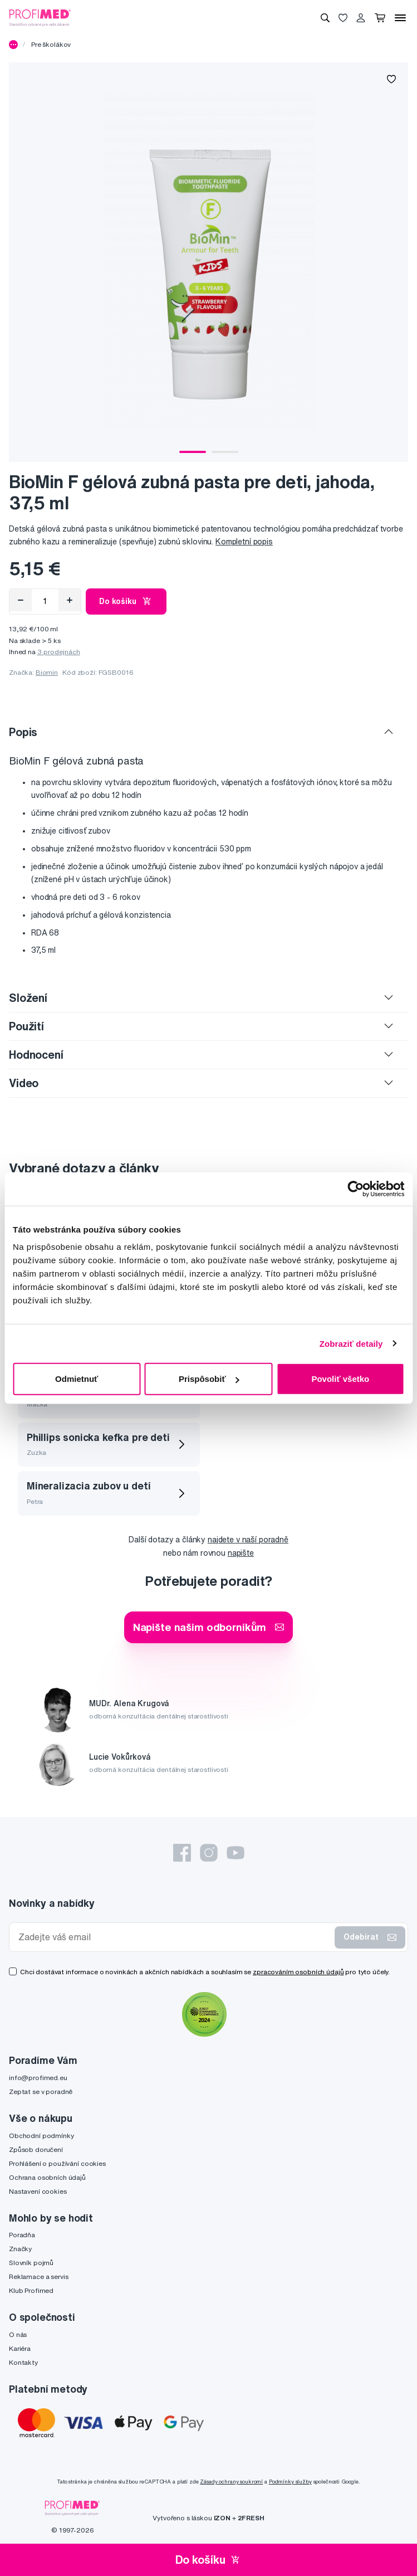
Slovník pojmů (31, 2262)
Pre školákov (51, 44)
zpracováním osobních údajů (298, 1971)
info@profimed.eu (38, 2077)
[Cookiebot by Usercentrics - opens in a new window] (355, 1188)
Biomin (47, 672)
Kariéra (20, 2348)
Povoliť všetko (340, 1379)
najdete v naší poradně (248, 1539)
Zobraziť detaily (351, 1343)
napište (241, 1553)
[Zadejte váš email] (174, 1937)
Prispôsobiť (209, 1379)
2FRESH (251, 2517)
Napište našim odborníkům (208, 1626)
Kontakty (23, 2362)
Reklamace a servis (38, 2276)
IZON (222, 2517)
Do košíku (126, 601)
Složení (28, 998)
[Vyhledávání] (325, 18)
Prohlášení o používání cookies (57, 2163)
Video (23, 1083)
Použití (26, 1026)
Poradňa (22, 2234)
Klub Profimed (31, 2290)
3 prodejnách (58, 651)
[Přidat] (69, 600)
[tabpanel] (208, 262)
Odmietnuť (76, 1379)
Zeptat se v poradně (40, 2091)
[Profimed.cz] (40, 17)
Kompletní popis (244, 542)
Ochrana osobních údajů (47, 2177)
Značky (20, 2248)
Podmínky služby (290, 2481)
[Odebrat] (20, 600)
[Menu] (400, 18)
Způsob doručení (36, 2149)
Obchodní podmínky (41, 2135)
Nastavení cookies (38, 2191)
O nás (18, 2334)
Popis (23, 732)
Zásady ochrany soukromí (231, 2481)
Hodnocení (36, 1054)
